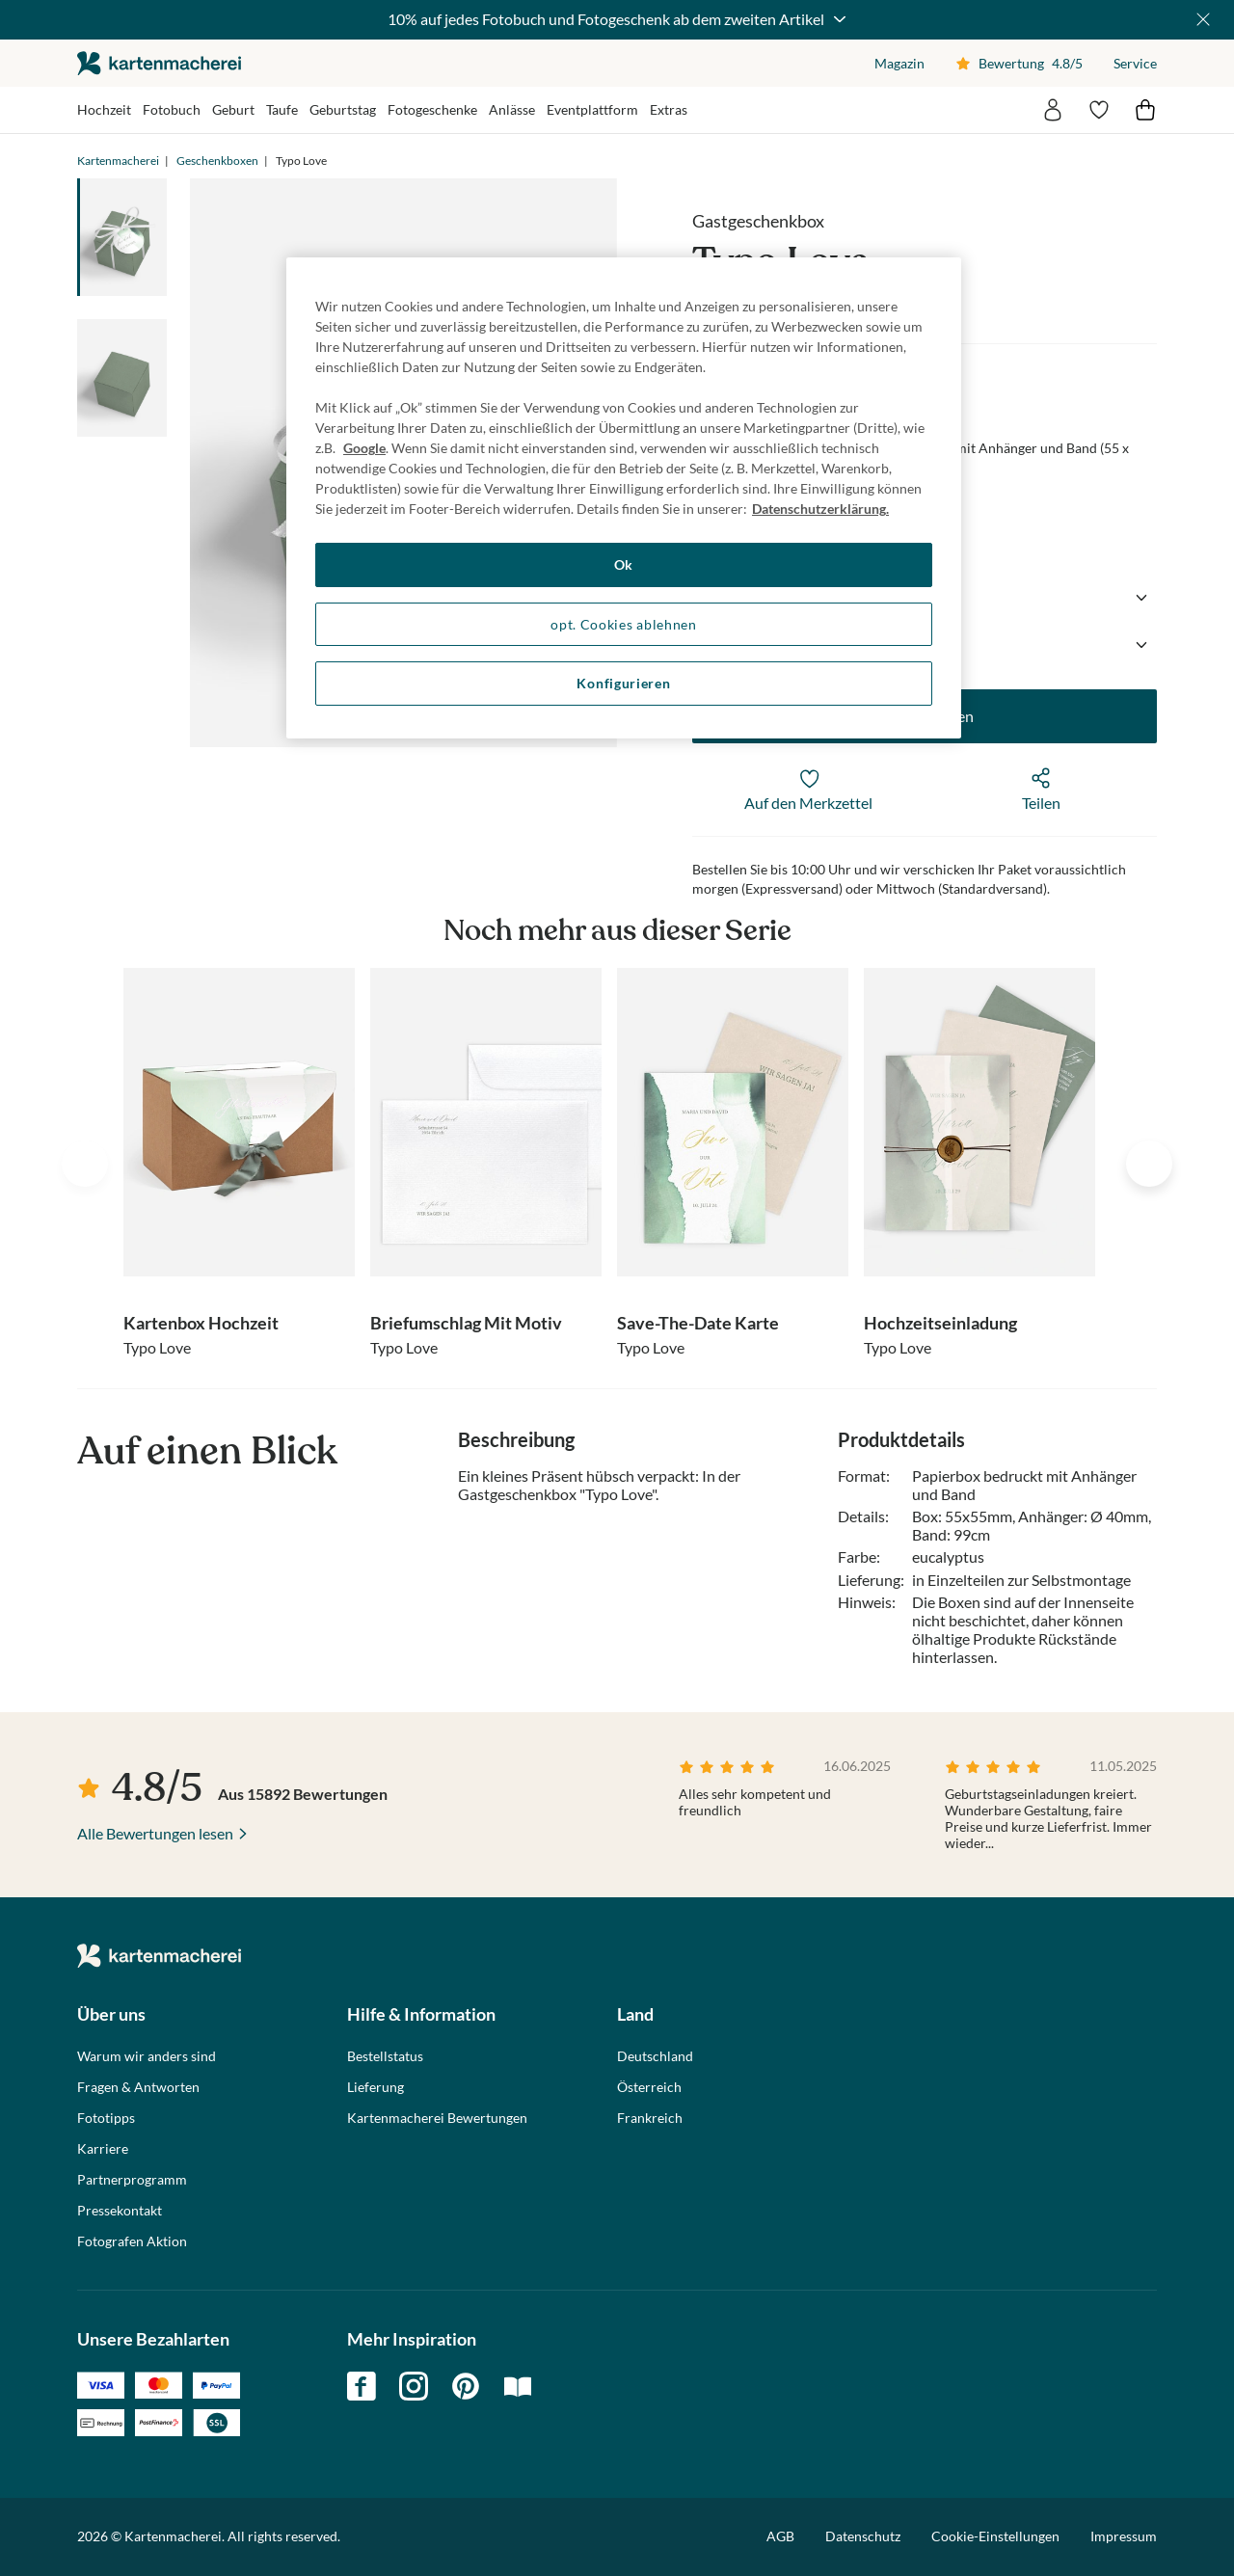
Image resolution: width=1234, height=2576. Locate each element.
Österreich (649, 2087)
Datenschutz (862, 2536)
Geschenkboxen (217, 160)
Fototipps (106, 2118)
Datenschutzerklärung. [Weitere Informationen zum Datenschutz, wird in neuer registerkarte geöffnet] (820, 508)
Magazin (899, 63)
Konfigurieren (623, 683)
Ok (623, 564)
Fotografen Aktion (132, 2241)
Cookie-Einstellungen (995, 2536)
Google (364, 448)
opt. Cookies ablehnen (623, 624)
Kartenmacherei (118, 160)
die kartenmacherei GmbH (159, 63)
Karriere (102, 2149)
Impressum (1123, 2536)
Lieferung (375, 2087)
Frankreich (650, 2118)
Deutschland (655, 2056)
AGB (780, 2536)
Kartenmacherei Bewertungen (437, 2118)
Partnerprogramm (132, 2179)
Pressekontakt (119, 2210)
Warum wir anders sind (146, 2056)
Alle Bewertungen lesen (155, 1833)
